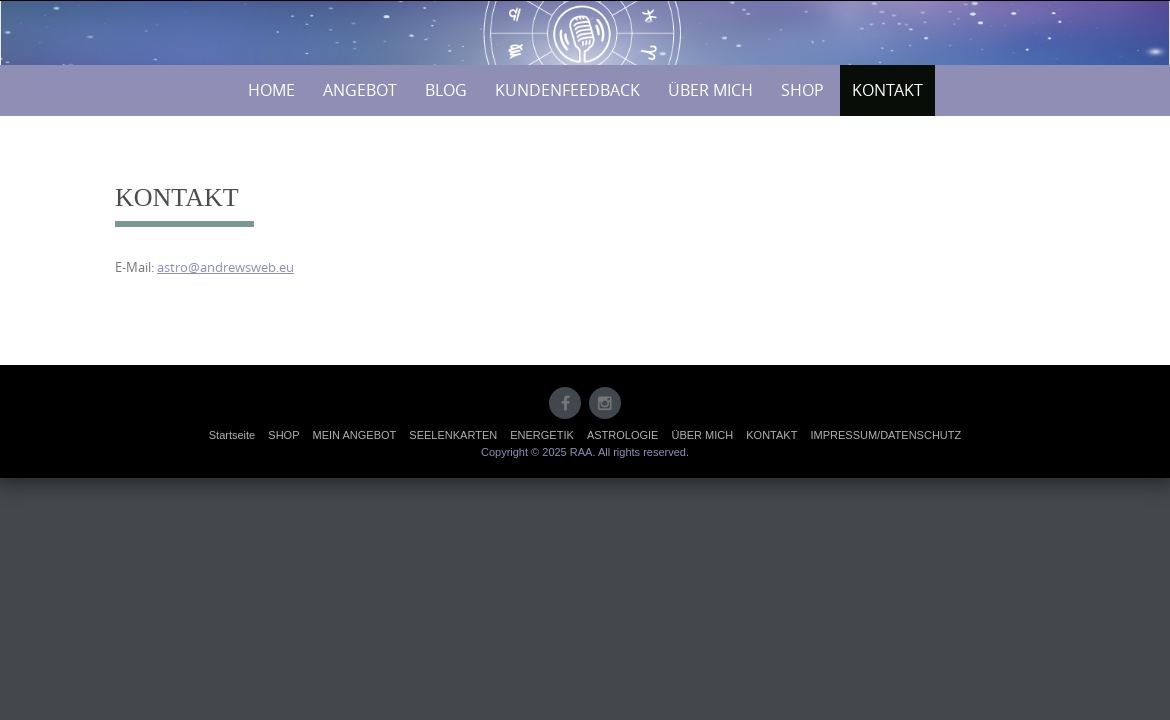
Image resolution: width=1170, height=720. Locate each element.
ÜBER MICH (710, 90)
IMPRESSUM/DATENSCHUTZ (885, 435)
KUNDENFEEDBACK (567, 90)
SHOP (802, 90)
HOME (271, 90)
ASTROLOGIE (623, 435)
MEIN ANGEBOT (355, 435)
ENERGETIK (542, 435)
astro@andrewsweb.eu (225, 267)
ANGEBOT (360, 90)
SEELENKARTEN (453, 435)
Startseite (232, 435)
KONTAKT (887, 90)
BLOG (446, 90)
